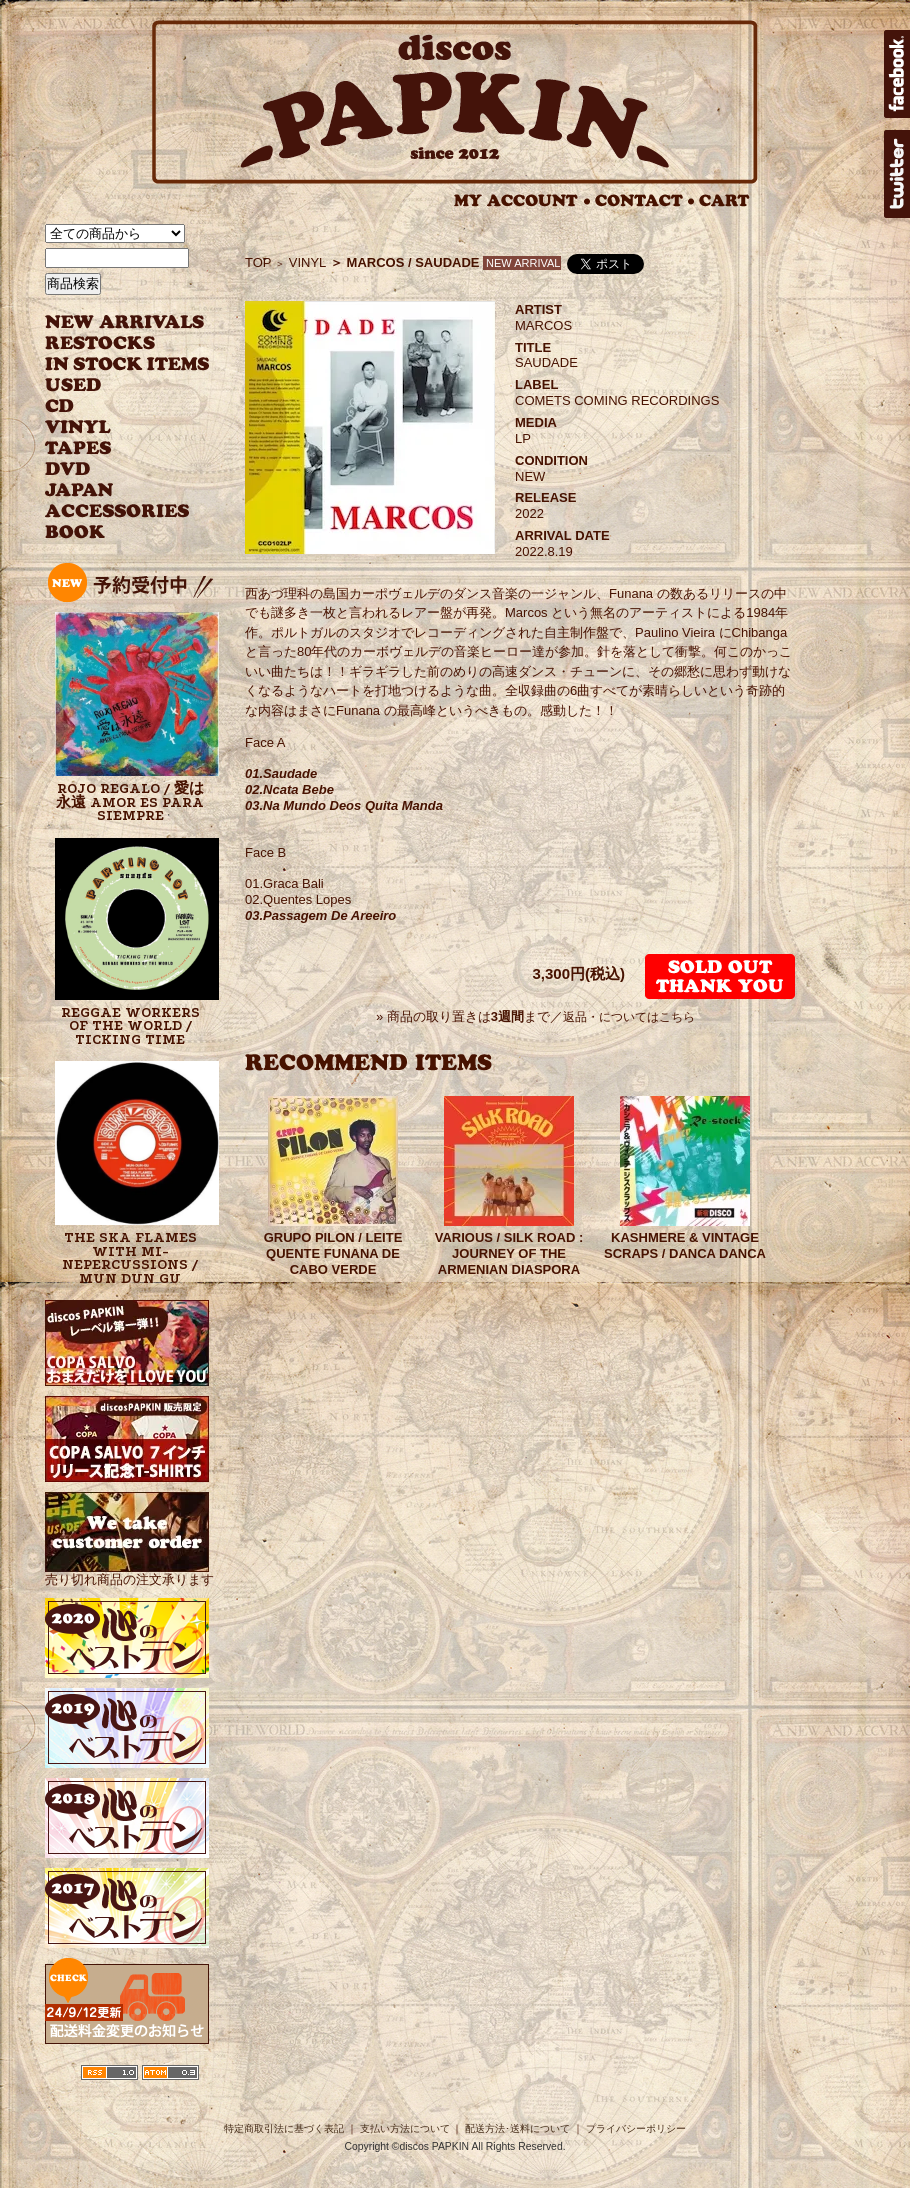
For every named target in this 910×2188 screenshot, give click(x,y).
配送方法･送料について (517, 2128)
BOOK (76, 532)
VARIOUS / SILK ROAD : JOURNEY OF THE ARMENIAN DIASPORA (509, 1253)
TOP (258, 262)
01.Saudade (281, 773)
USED (112, 385)
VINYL (80, 427)
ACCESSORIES (117, 511)
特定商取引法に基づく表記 (284, 2128)
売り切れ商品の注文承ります (129, 1571)
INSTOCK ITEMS (127, 364)
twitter (897, 174)
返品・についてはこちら (629, 1017)
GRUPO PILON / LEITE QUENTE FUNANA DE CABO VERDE (333, 1253)
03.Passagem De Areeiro (320, 915)
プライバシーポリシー (636, 2128)
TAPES (78, 448)
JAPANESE (112, 490)
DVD (67, 469)
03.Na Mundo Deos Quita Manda (344, 805)
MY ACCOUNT (522, 200)
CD (60, 406)
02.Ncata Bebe (289, 789)
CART (724, 200)
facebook (897, 74)
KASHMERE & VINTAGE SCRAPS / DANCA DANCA (685, 1245)
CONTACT (645, 200)
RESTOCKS (112, 343)
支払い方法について (405, 2128)
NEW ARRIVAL (125, 322)
